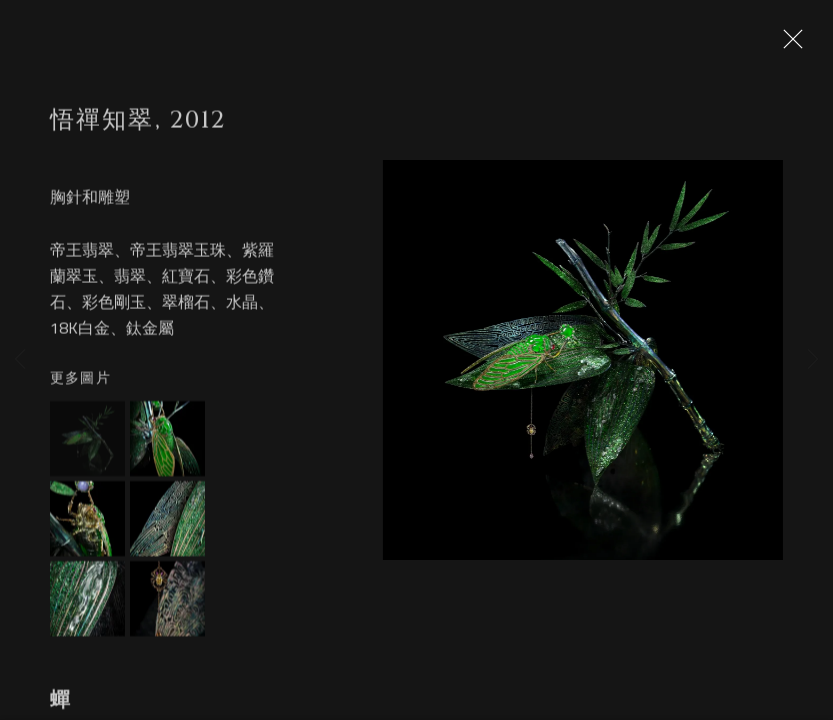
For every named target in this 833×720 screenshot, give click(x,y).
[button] (87, 447)
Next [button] (813, 360)
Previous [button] (20, 360)
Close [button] (788, 45)
